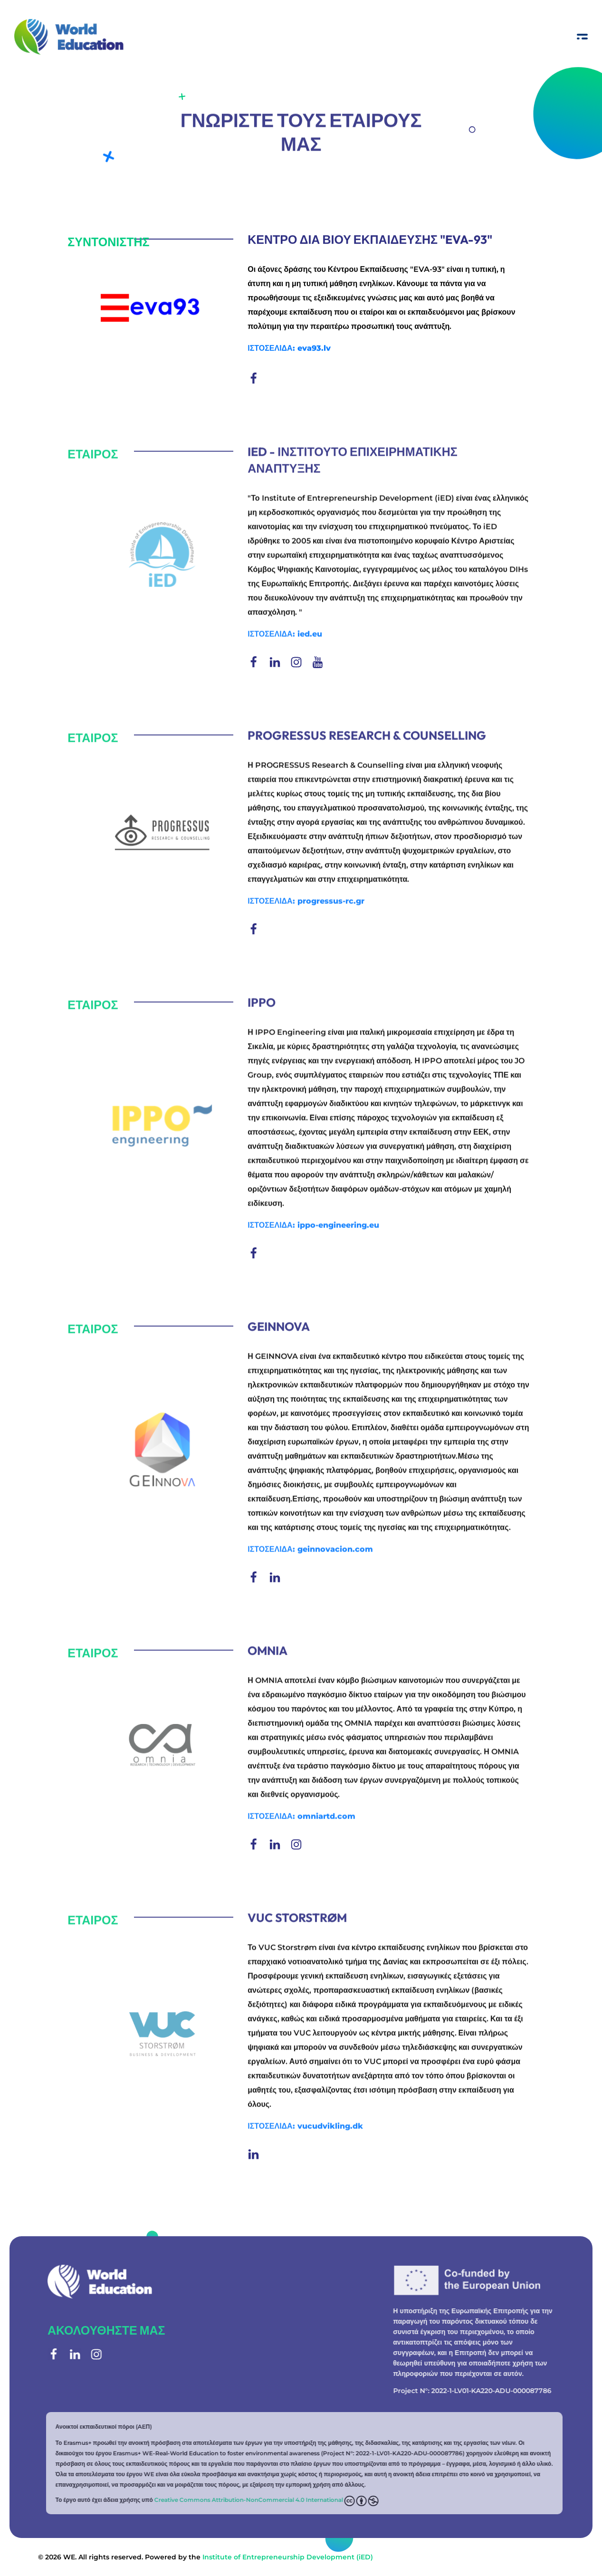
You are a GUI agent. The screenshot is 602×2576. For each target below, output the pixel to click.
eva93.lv (314, 348)
